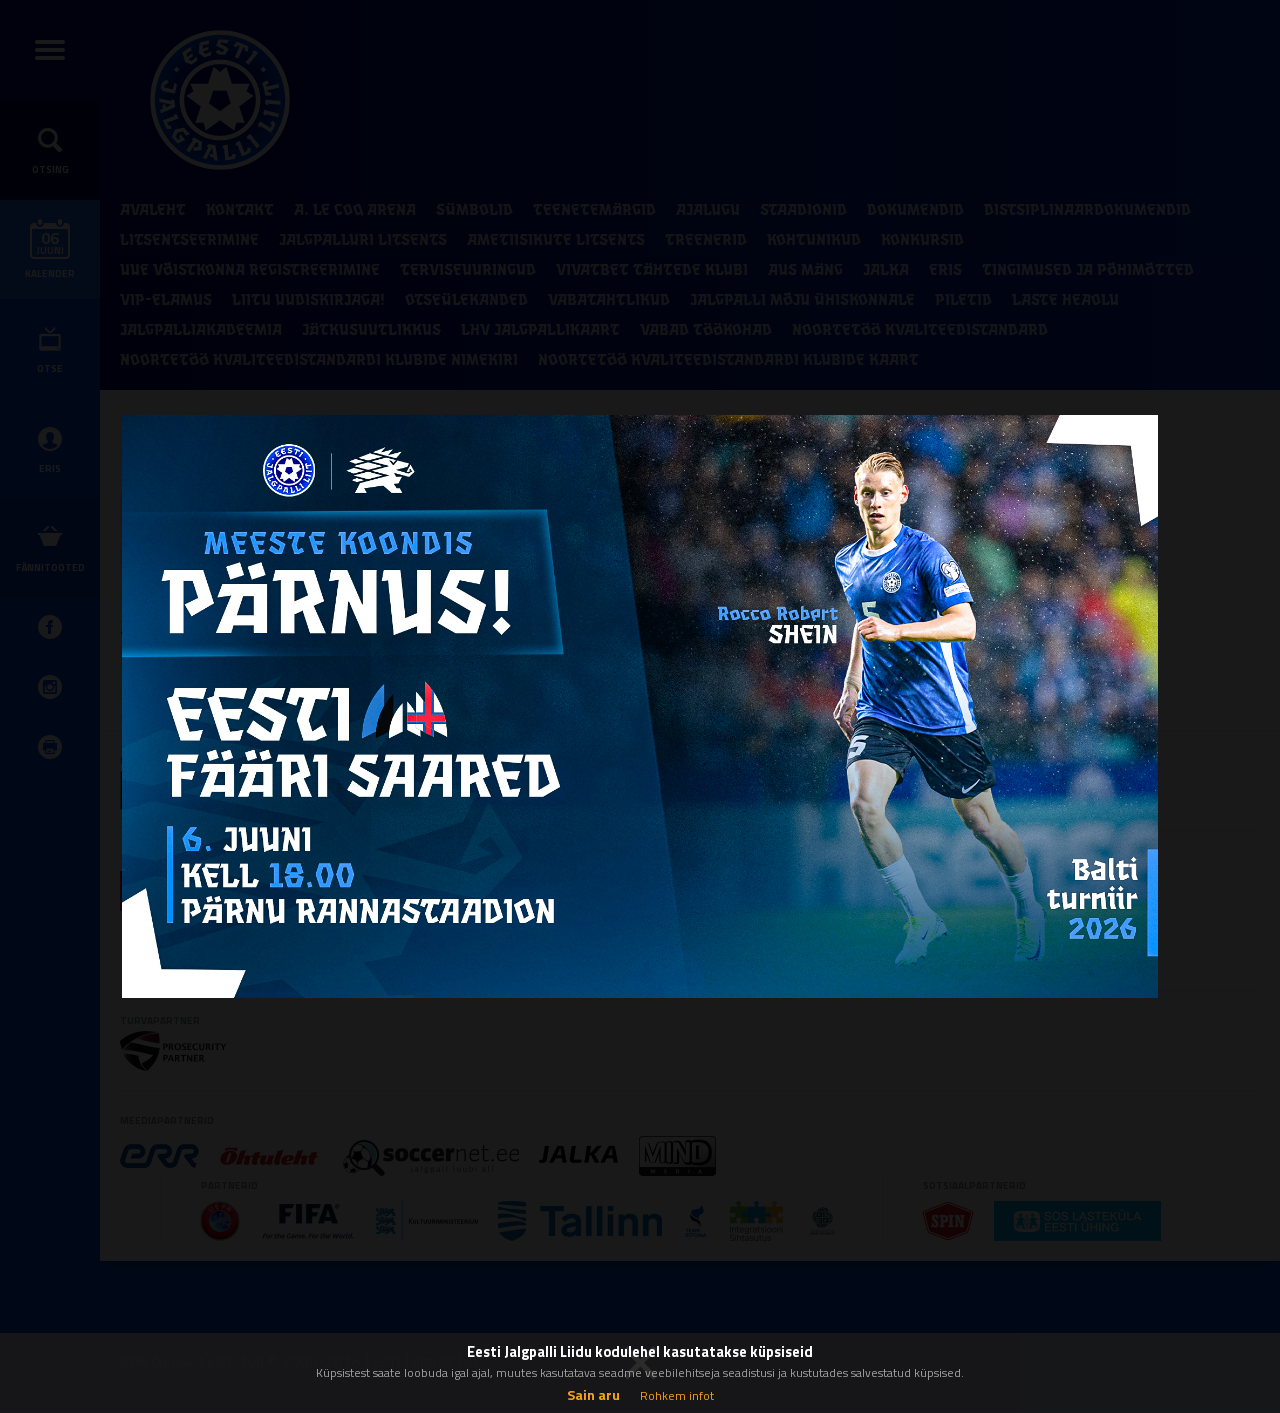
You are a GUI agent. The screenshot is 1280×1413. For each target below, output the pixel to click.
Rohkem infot (677, 1395)
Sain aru (593, 1394)
